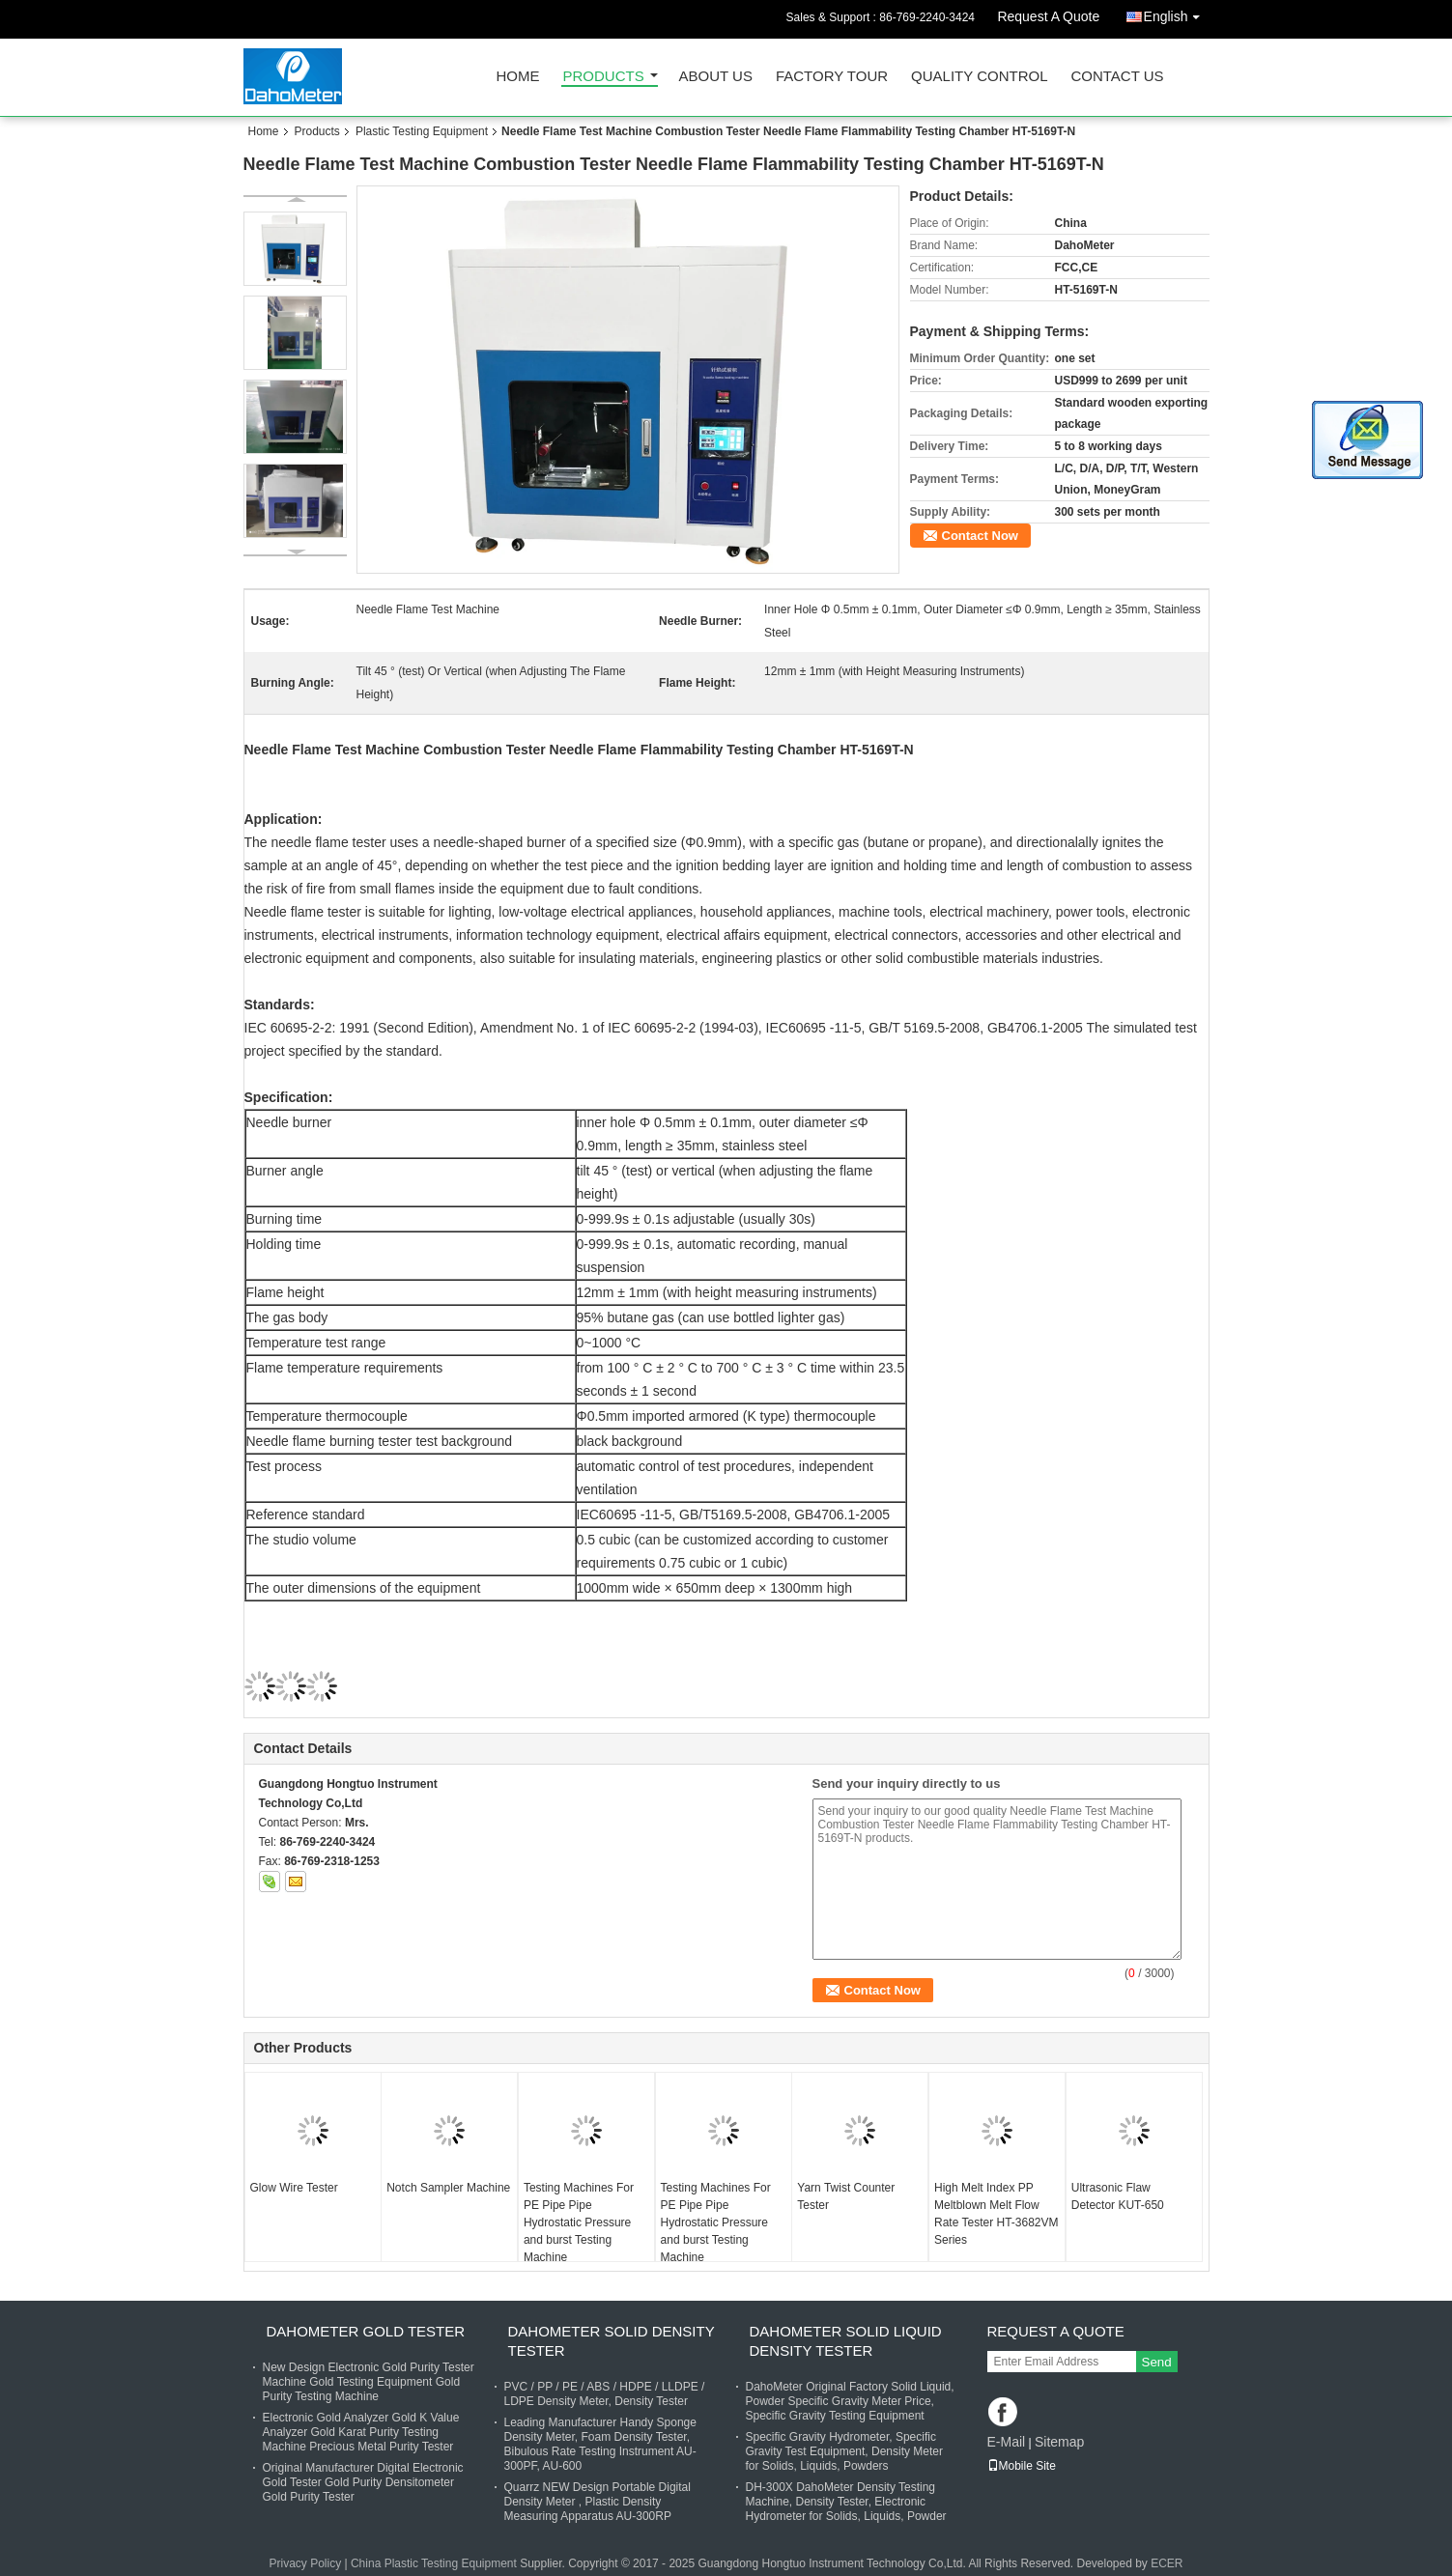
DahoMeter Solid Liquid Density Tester (846, 2341)
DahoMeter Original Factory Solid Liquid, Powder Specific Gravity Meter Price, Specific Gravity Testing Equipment (850, 2401)
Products (603, 77)
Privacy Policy (305, 2563)
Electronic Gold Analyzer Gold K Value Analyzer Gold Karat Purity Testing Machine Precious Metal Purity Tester (361, 2432)
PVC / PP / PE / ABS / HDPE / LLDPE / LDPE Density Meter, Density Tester (604, 2394)
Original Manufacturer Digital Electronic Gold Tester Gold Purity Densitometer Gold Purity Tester (363, 2482)
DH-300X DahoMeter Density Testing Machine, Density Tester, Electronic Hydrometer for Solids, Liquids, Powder (846, 2501)
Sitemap (1059, 2441)
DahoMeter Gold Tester (366, 2331)
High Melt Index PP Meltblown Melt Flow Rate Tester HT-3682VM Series (996, 2214)
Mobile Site (1021, 2466)
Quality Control (979, 77)
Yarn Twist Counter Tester (846, 2196)
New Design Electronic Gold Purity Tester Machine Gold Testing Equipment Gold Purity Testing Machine (368, 2382)
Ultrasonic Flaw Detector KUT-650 (1117, 2196)
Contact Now (980, 535)
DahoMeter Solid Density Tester (611, 2341)
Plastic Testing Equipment (422, 131)
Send (1157, 2362)
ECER (1166, 2563)
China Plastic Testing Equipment (434, 2563)
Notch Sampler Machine (448, 2187)
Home (518, 77)
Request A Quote (1048, 16)
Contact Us (1116, 77)
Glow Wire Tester (294, 2187)
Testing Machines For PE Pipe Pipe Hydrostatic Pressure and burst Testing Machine (579, 2222)
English (1177, 13)
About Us (716, 77)
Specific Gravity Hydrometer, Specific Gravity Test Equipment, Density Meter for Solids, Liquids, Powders (845, 2451)
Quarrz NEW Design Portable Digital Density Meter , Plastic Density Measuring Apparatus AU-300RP (597, 2501)
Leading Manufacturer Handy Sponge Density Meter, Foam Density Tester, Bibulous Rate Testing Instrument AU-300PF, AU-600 (600, 2444)
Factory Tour (832, 77)
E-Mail (1006, 2441)
